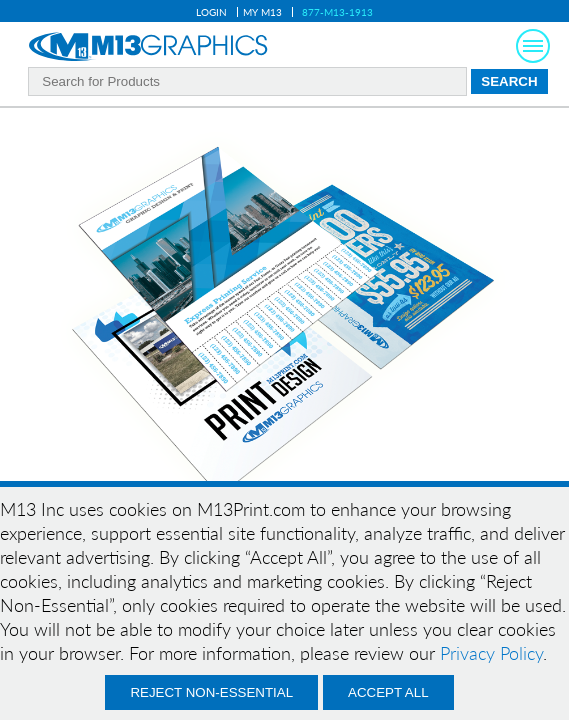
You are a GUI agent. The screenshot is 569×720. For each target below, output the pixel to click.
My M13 (262, 12)
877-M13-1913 (337, 12)
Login (211, 12)
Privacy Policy (491, 653)
